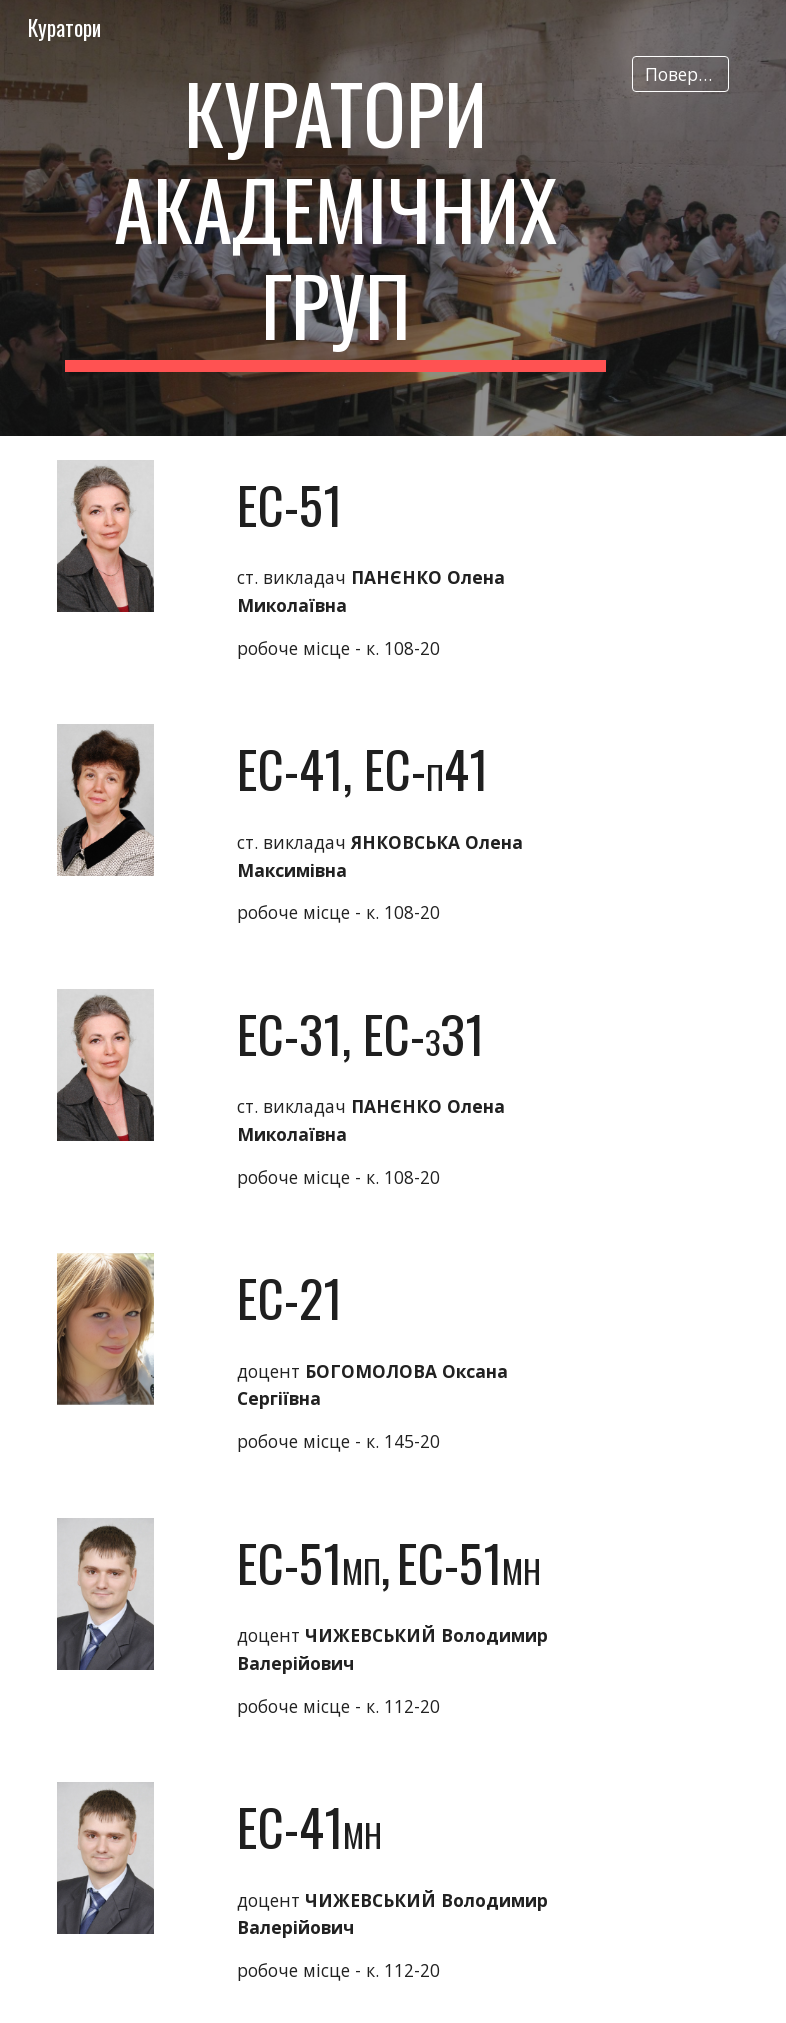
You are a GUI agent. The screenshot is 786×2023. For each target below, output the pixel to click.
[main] (336, 218)
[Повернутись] (681, 74)
